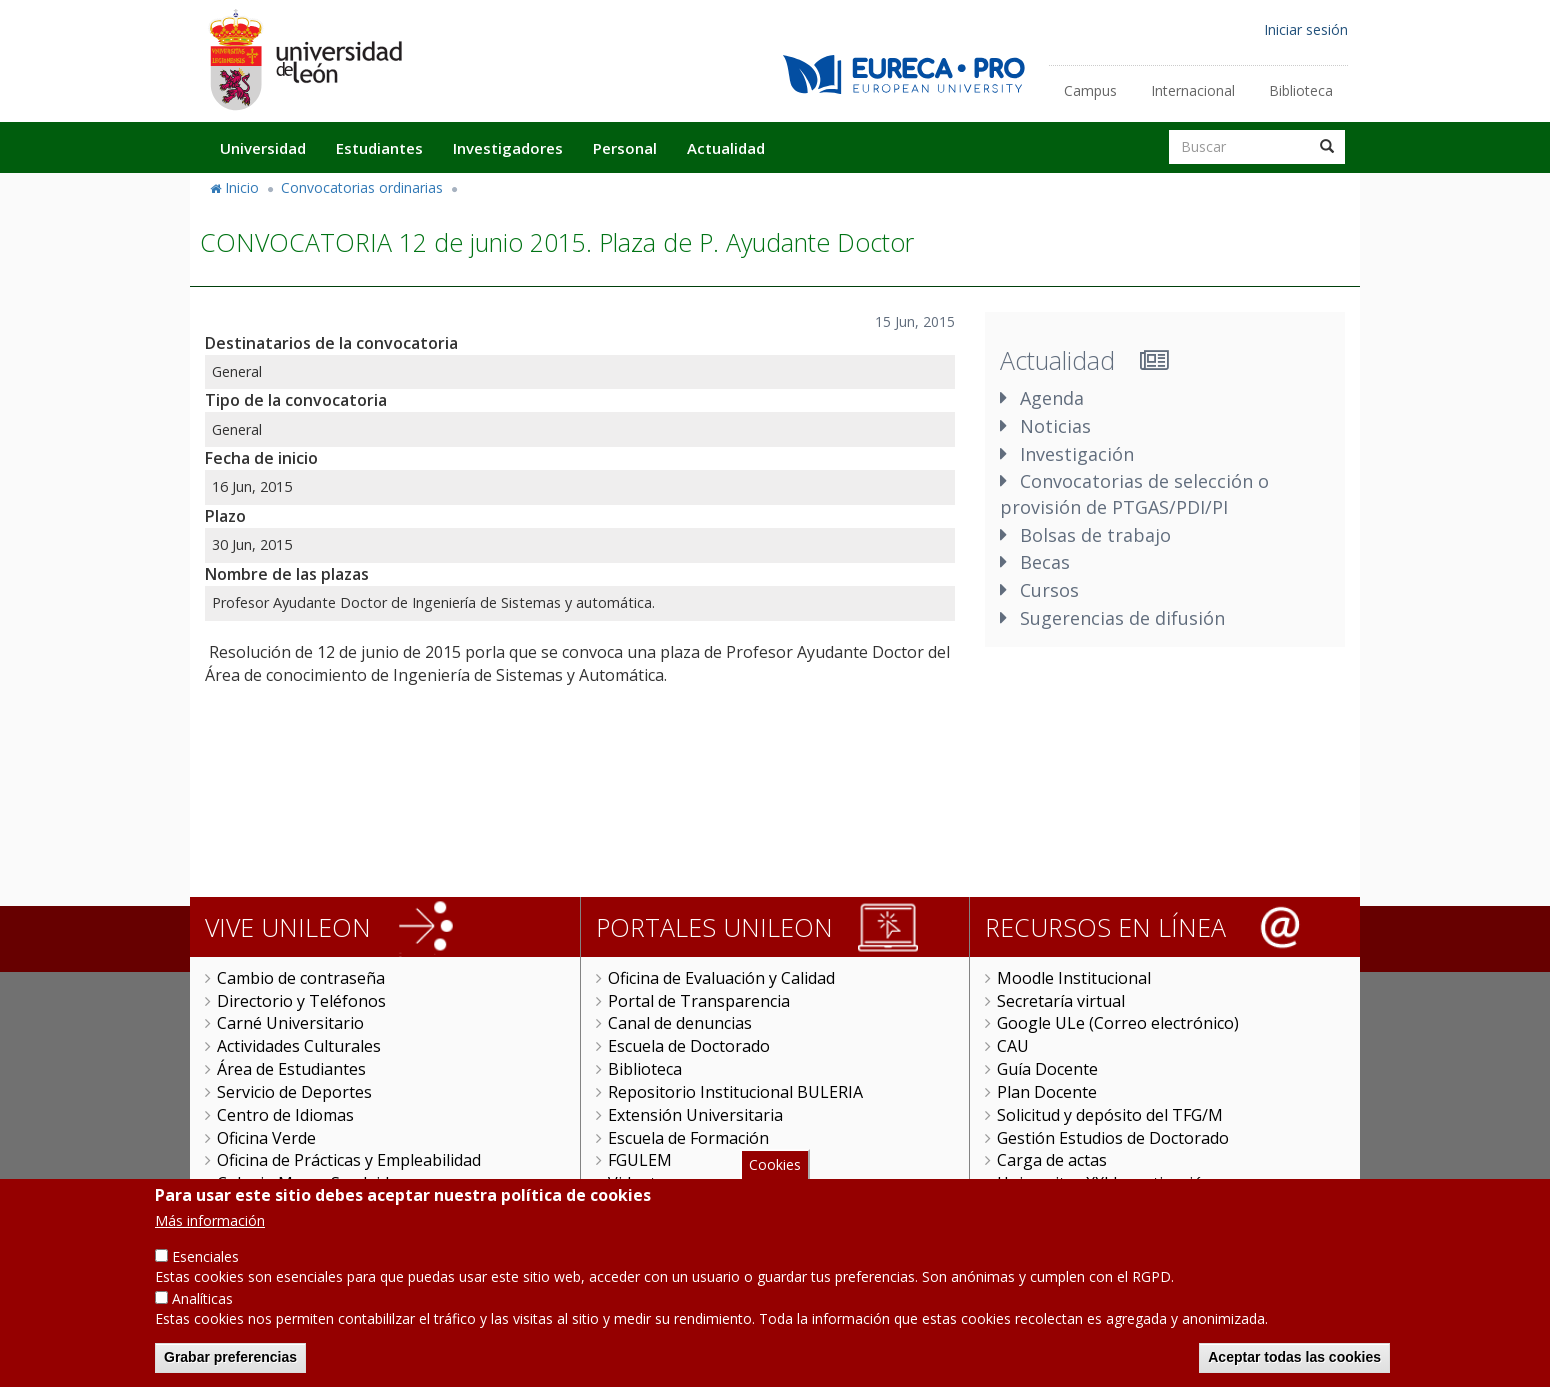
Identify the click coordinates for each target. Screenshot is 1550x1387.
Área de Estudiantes (291, 1069)
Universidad (263, 148)
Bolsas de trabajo (1095, 535)
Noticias (1055, 426)
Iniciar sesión (1306, 29)
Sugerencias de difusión (1122, 618)
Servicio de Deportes (294, 1092)
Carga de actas (1052, 1160)
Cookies (775, 1180)
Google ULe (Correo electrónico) (1118, 1023)
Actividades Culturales (299, 1046)
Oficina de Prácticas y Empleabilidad (349, 1160)
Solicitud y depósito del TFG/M (1110, 1115)
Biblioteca (1301, 90)
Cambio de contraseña (301, 978)
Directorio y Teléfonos (301, 1001)
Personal (625, 148)
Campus (1090, 90)
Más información (210, 1236)
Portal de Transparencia (699, 1001)
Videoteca (644, 1183)
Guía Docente (1047, 1069)
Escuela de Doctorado (689, 1046)
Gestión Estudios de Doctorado (1113, 1138)
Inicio (242, 187)
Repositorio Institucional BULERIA (735, 1092)
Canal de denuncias (680, 1023)
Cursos (1049, 590)
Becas (1045, 562)
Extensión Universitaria (695, 1115)
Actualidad (726, 148)
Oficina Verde (266, 1138)
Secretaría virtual (1061, 1001)
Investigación (1077, 454)
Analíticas (202, 1314)
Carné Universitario (290, 1023)
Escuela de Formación (688, 1138)
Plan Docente (1047, 1092)
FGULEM (640, 1160)
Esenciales (205, 1272)
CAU (1013, 1046)
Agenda (1052, 398)
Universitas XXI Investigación (1105, 1183)
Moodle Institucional (1074, 978)
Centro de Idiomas (285, 1115)
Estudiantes (379, 148)
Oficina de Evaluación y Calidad (721, 978)
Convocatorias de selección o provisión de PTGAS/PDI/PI (1134, 494)
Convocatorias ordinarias (362, 187)
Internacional (1193, 90)
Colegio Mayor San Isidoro (316, 1183)
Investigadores (508, 148)
